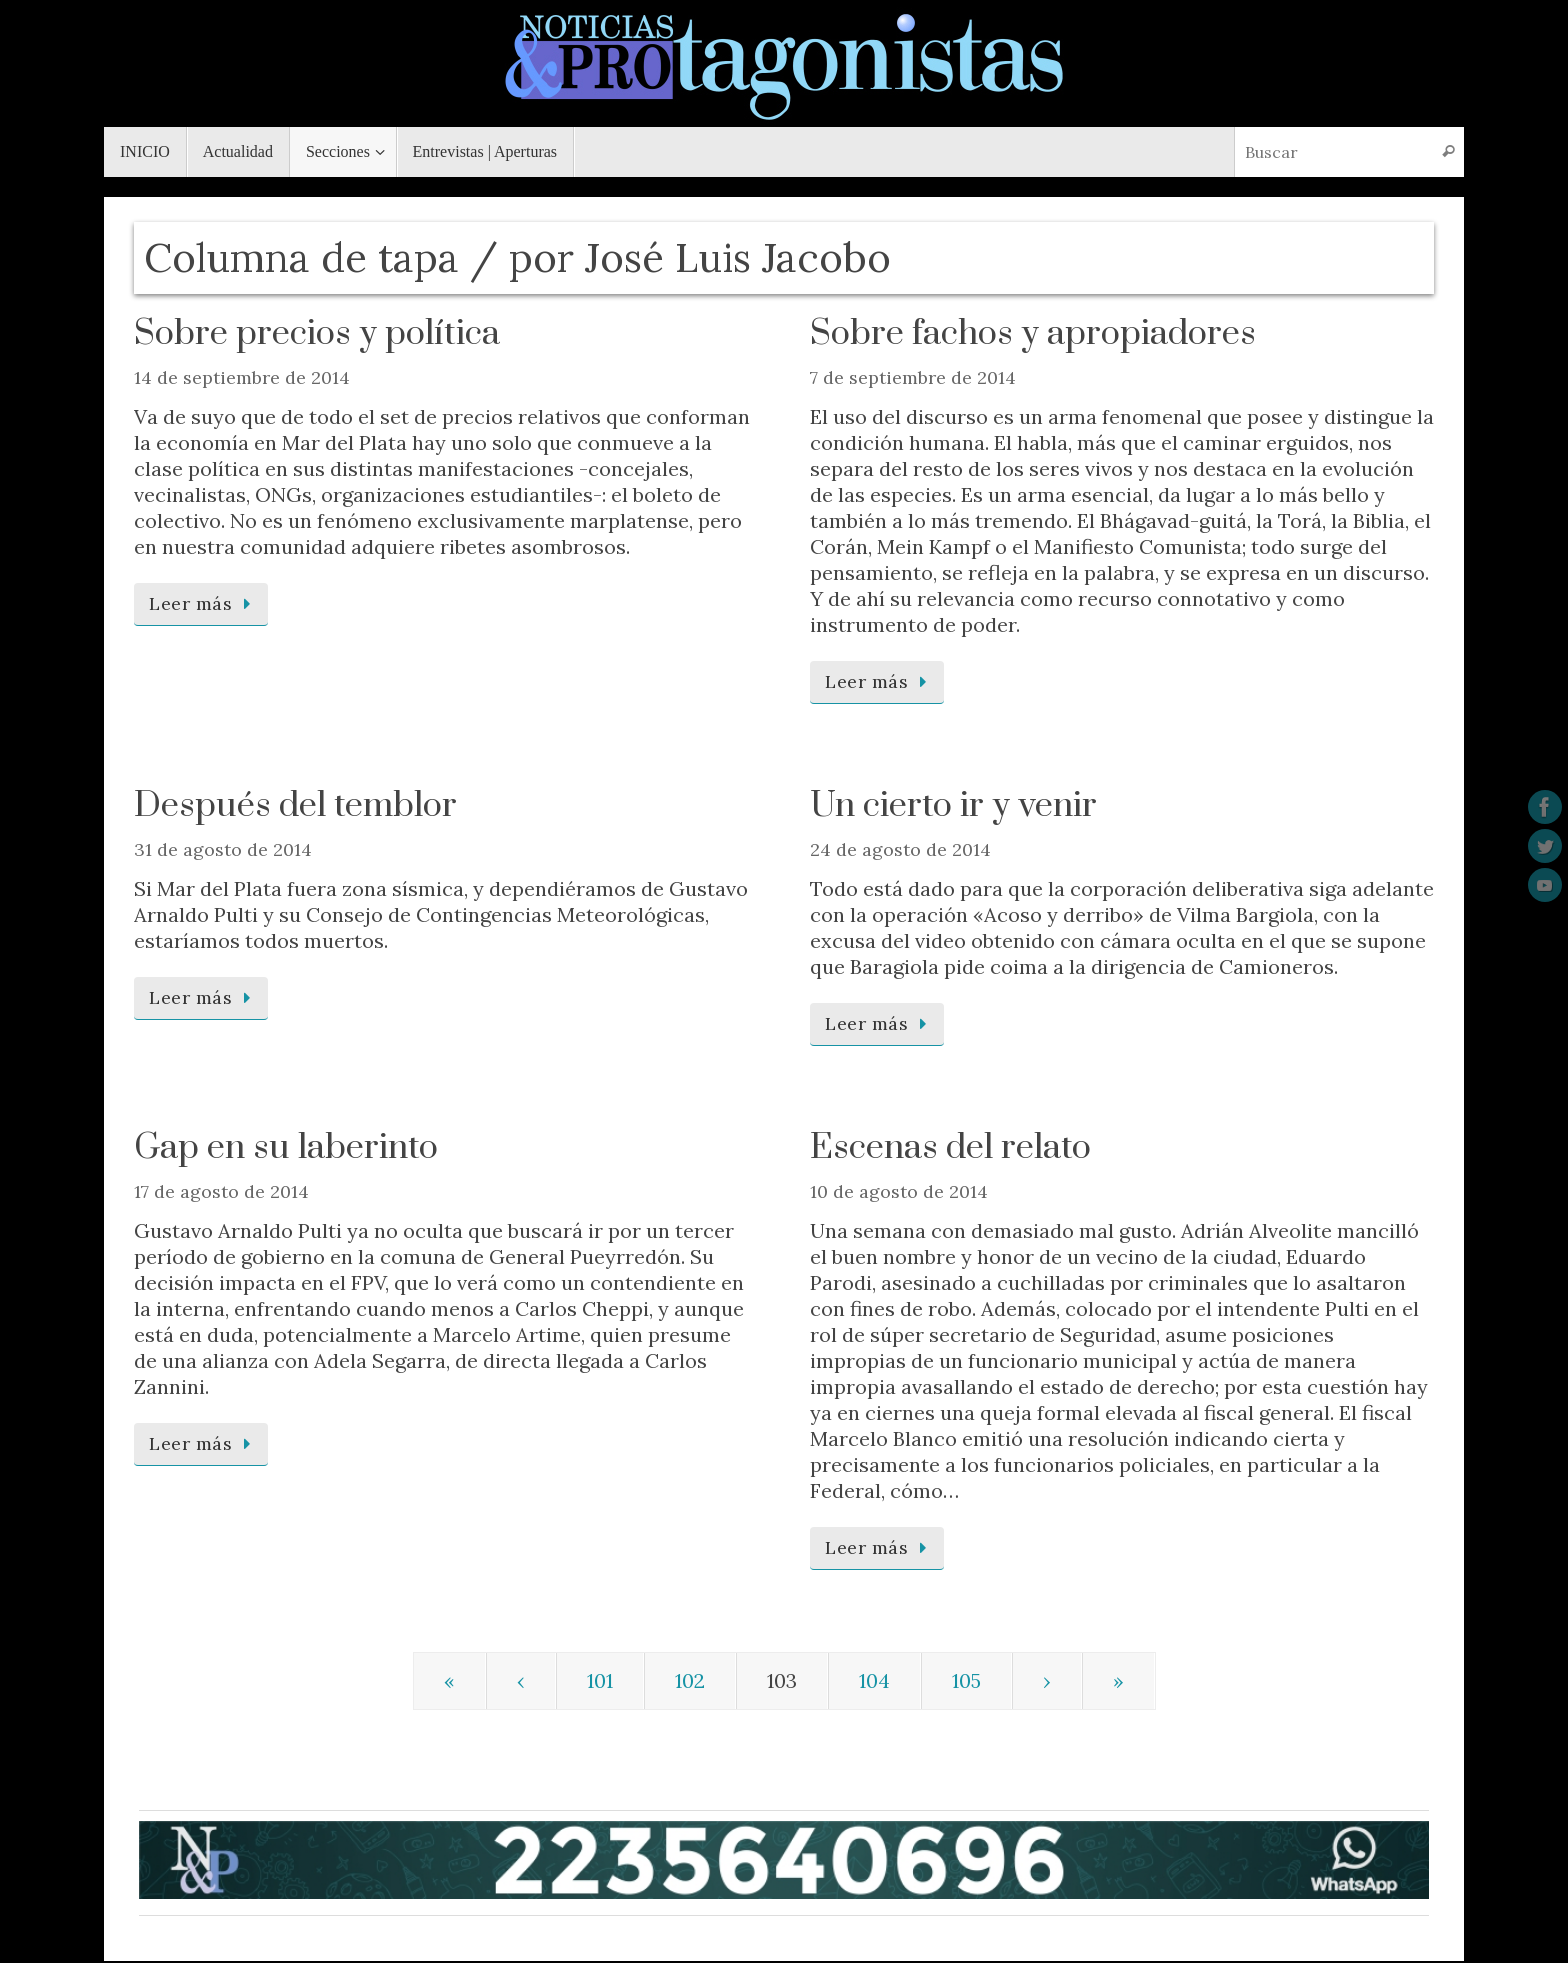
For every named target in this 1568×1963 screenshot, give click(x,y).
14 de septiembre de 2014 (242, 377)
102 (690, 1680)
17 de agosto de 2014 (221, 1191)
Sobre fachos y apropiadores (1033, 334)
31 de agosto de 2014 (223, 849)
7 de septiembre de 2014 (913, 377)
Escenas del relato (950, 1148)
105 (966, 1680)
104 (874, 1680)
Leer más (204, 603)
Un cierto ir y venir (953, 806)
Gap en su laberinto (286, 1148)
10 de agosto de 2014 (899, 1191)
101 (600, 1680)
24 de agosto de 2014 (900, 849)
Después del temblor (295, 806)
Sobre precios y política (317, 334)
